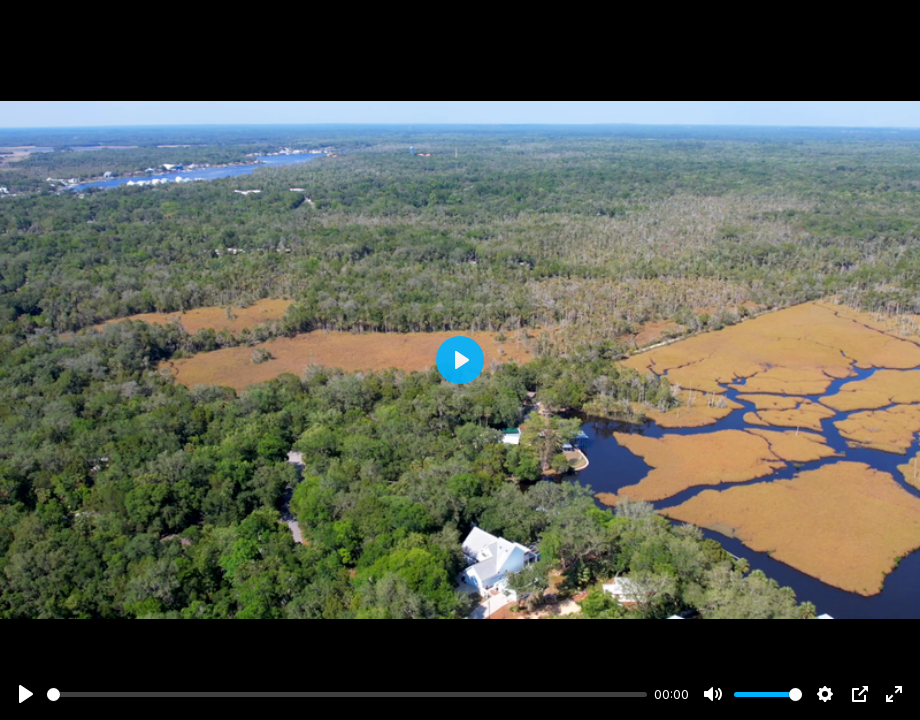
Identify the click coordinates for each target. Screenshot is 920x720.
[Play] (26, 694)
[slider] (347, 694)
